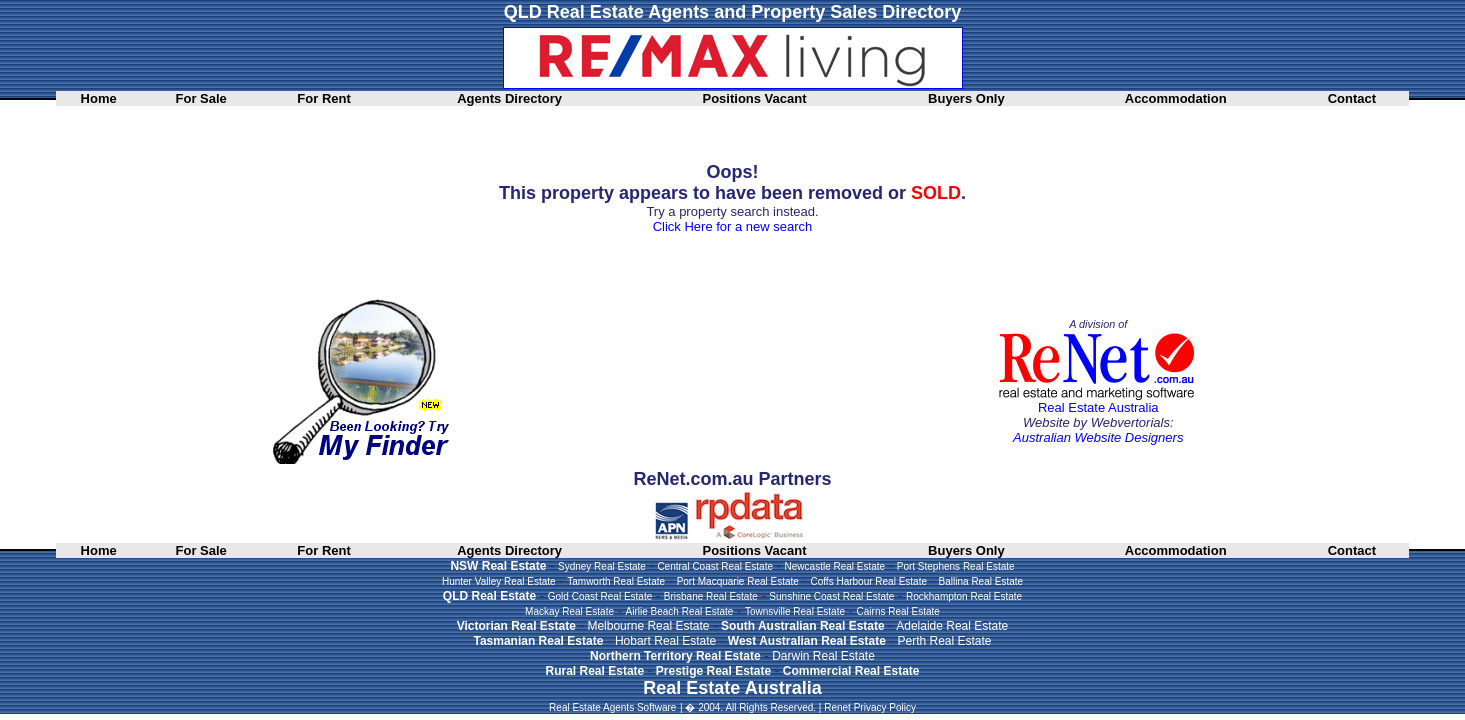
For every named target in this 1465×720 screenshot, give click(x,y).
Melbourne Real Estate (648, 626)
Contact (1352, 98)
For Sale (201, 98)
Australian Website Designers (1098, 437)
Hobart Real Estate (665, 641)
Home (99, 98)
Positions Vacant (754, 98)
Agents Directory (509, 98)
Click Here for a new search (733, 226)
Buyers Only (966, 98)
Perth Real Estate (944, 641)
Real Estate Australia (1098, 407)
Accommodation (1176, 98)
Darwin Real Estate (823, 656)
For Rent (323, 98)
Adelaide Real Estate (952, 626)
